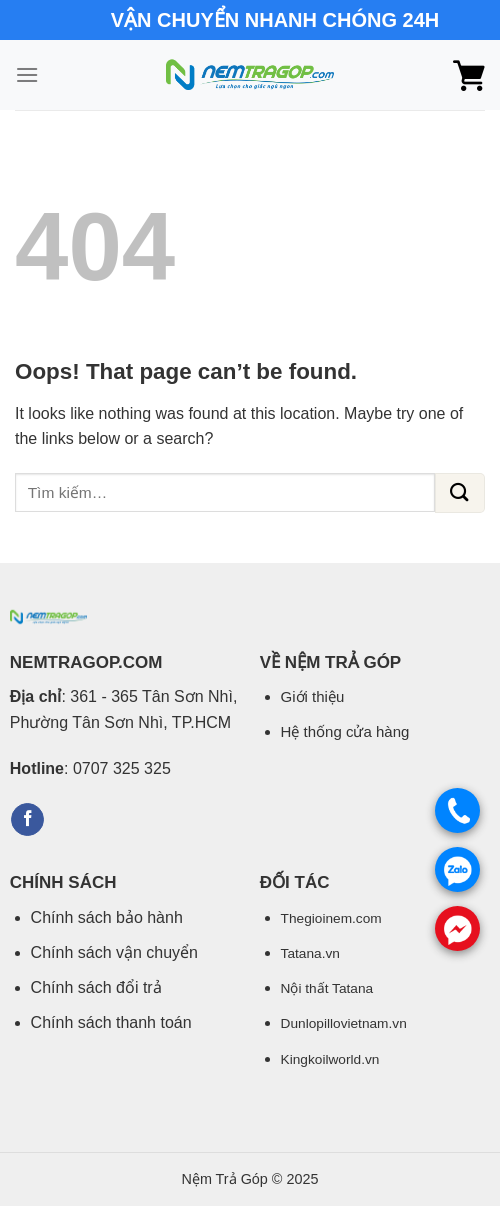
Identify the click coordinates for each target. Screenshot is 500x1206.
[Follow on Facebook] (27, 820)
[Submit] (460, 493)
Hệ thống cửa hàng (345, 731)
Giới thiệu (313, 696)
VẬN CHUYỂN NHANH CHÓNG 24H (275, 20)
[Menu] (27, 74)
